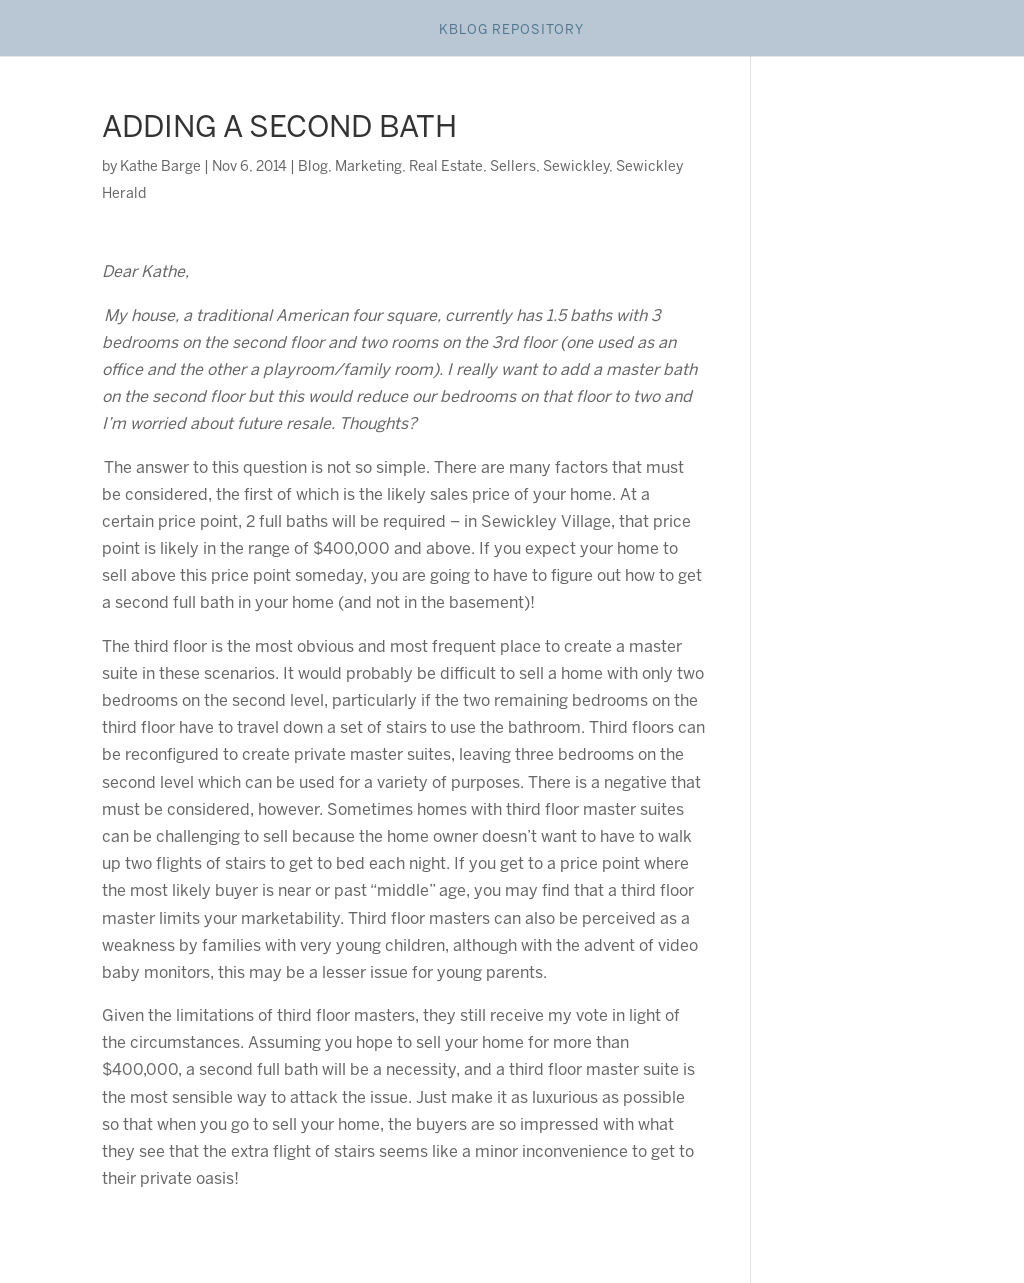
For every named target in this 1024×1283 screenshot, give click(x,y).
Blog (313, 167)
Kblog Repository (511, 30)
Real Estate (446, 167)
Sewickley (576, 167)
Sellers (513, 167)
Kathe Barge (160, 167)
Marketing (368, 167)
